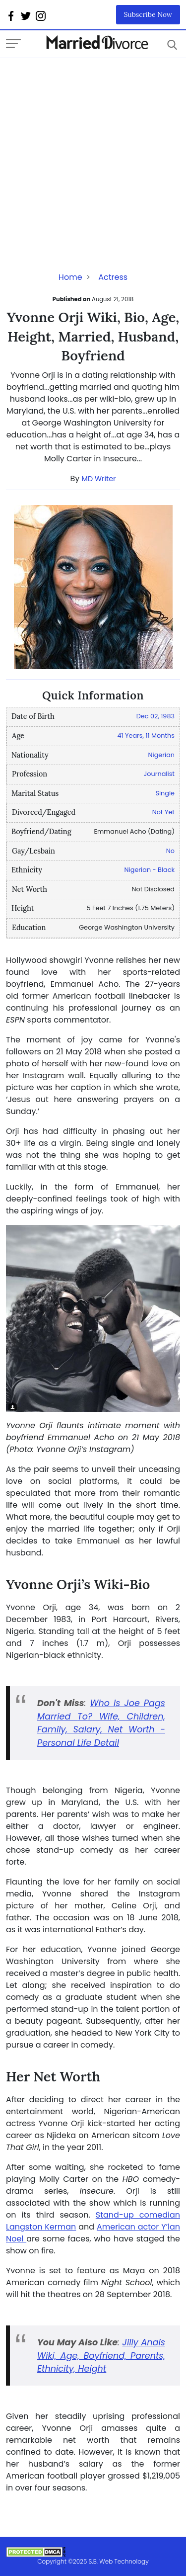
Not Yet (163, 812)
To (82, 1716)
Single (165, 793)
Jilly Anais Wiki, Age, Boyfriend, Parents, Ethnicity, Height (101, 2355)
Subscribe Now (148, 14)
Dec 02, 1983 (155, 716)
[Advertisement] (93, 151)
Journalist (159, 774)
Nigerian (161, 755)
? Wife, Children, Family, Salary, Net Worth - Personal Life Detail (101, 1730)
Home (70, 277)
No (170, 851)
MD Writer (99, 479)
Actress (112, 277)
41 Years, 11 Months (146, 735)
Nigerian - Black (149, 869)
